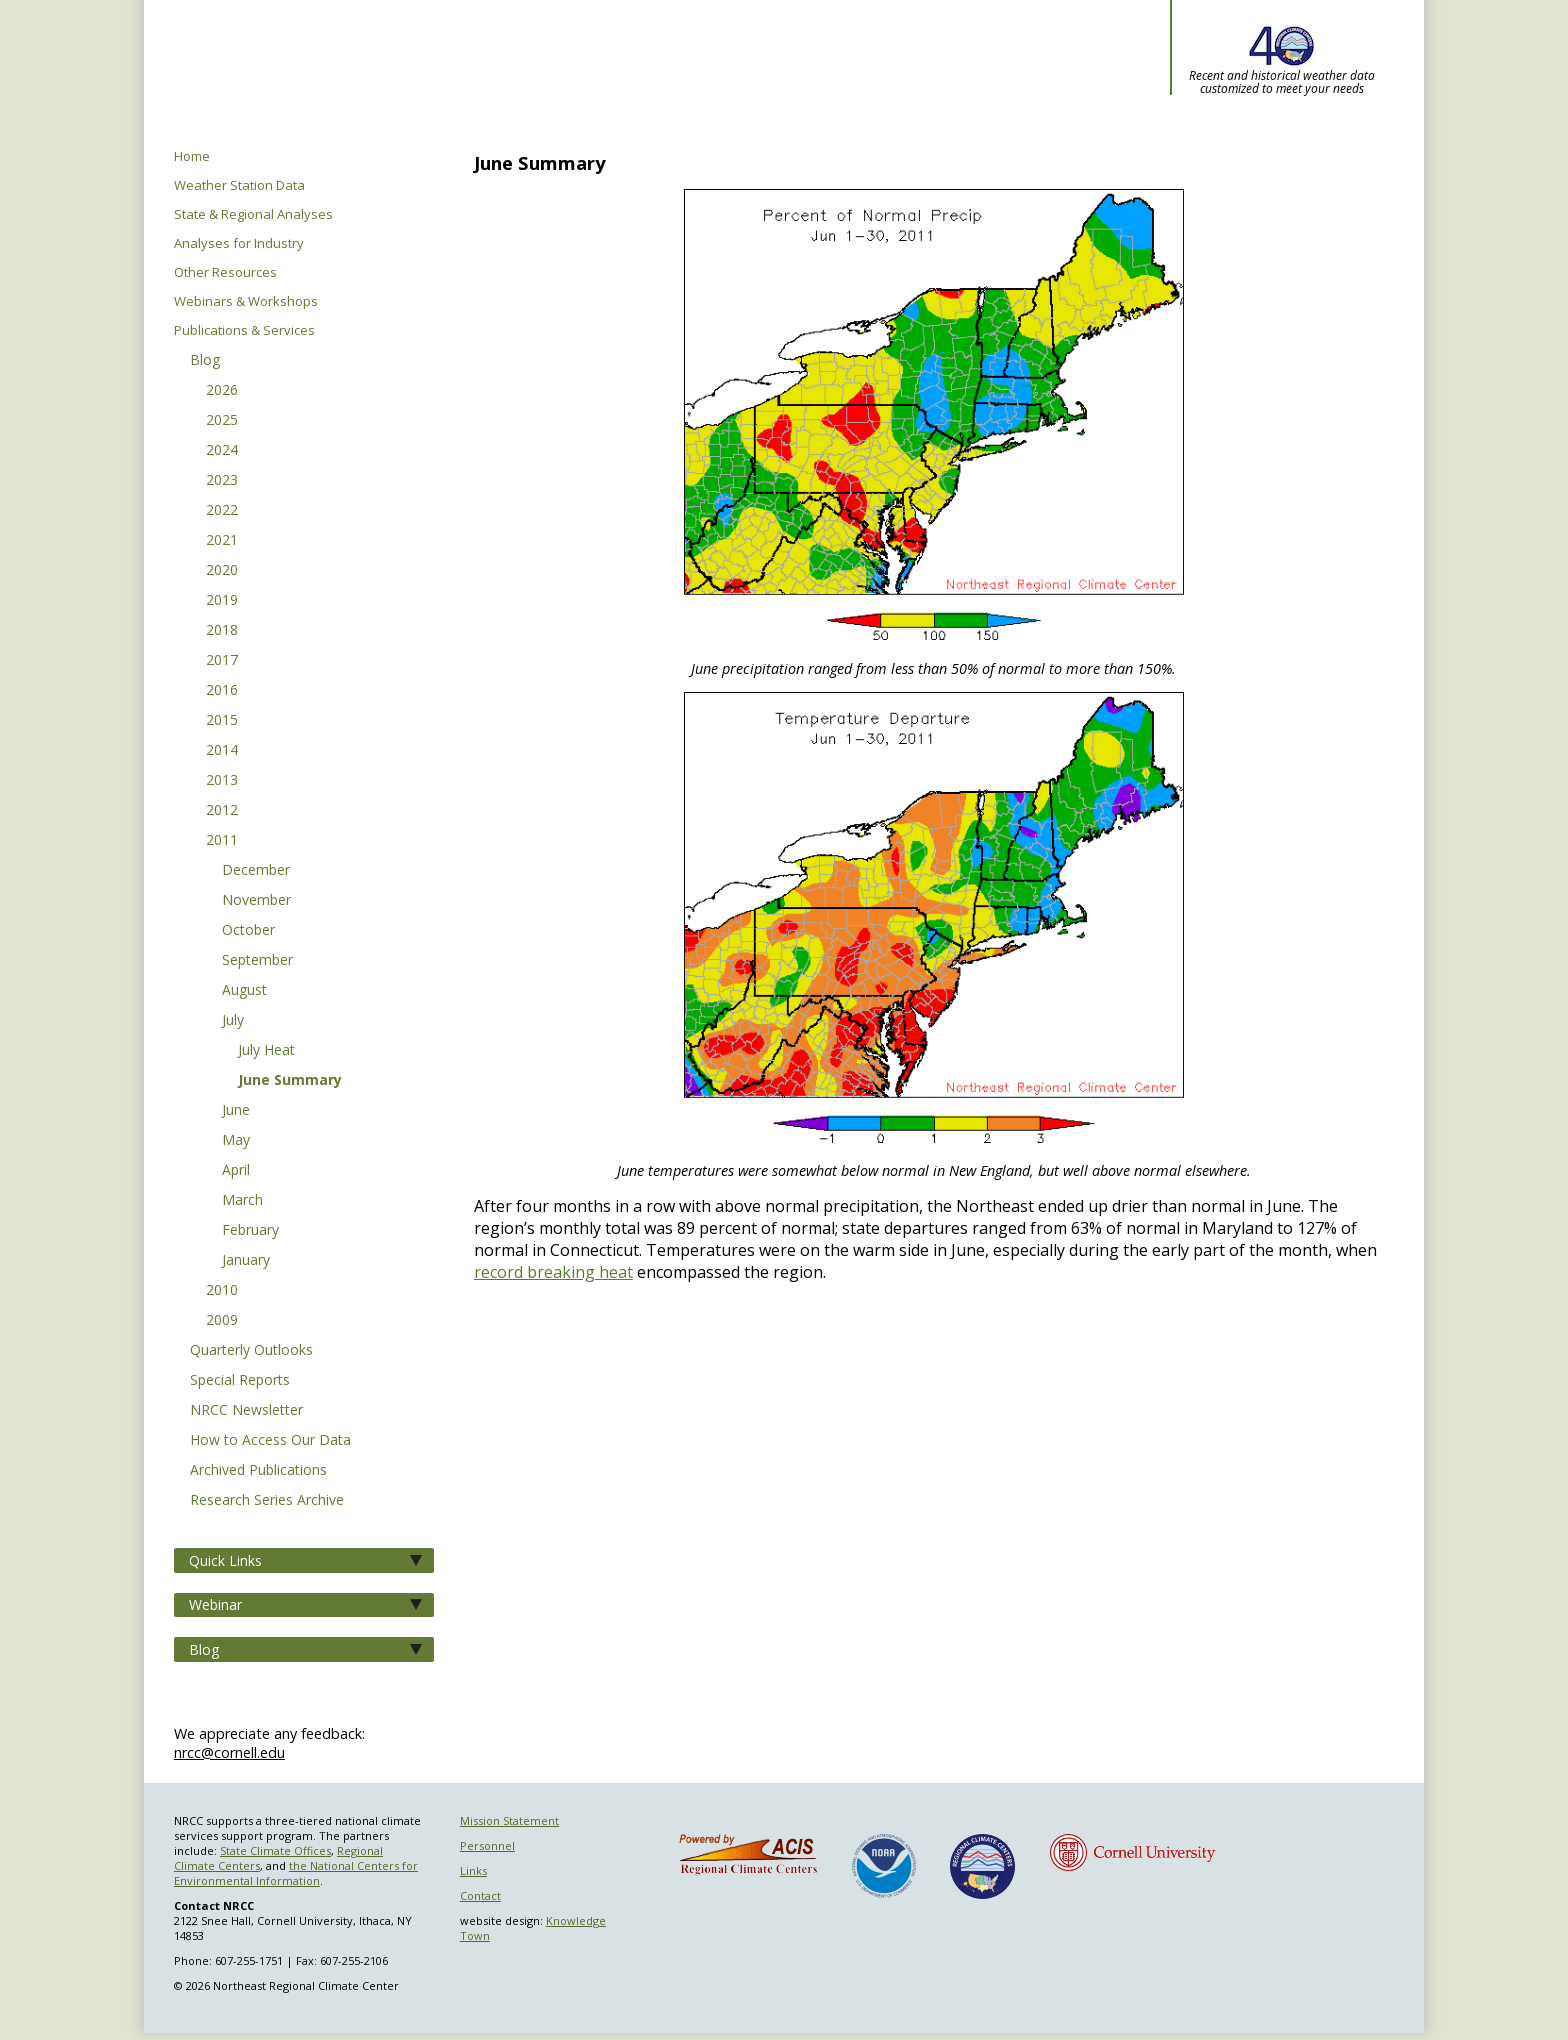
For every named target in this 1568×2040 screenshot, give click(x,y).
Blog (205, 361)
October (248, 931)
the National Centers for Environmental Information (296, 1873)
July (233, 1021)
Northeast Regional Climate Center (546, 75)
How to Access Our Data (270, 1441)
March (242, 1201)
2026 (222, 391)
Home (192, 156)
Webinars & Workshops (246, 301)
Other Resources (225, 272)
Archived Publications (258, 1471)
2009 (222, 1321)
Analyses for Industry (239, 243)
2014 (222, 751)
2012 (222, 811)
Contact (480, 1895)
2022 (222, 511)
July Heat (266, 1051)
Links (473, 1870)
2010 (222, 1291)
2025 (222, 421)
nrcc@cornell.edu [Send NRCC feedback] (229, 1752)
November (256, 901)
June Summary (290, 1081)
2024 (222, 451)
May (236, 1141)
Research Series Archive (267, 1501)
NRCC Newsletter (246, 1411)
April (236, 1171)
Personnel (487, 1845)
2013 (222, 781)
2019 (222, 601)
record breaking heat (553, 1272)
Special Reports (240, 1381)
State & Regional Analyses (253, 214)
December (256, 871)
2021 (222, 541)
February (250, 1231)
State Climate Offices (275, 1850)
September (257, 961)
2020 (222, 571)
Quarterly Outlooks (251, 1351)
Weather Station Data (239, 185)
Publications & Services (244, 330)
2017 (222, 661)
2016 (222, 691)
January (246, 1261)
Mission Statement (509, 1820)
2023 (222, 481)
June (236, 1111)
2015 (222, 721)
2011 (222, 841)
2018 (222, 631)
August (244, 991)
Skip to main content (44, 0)
